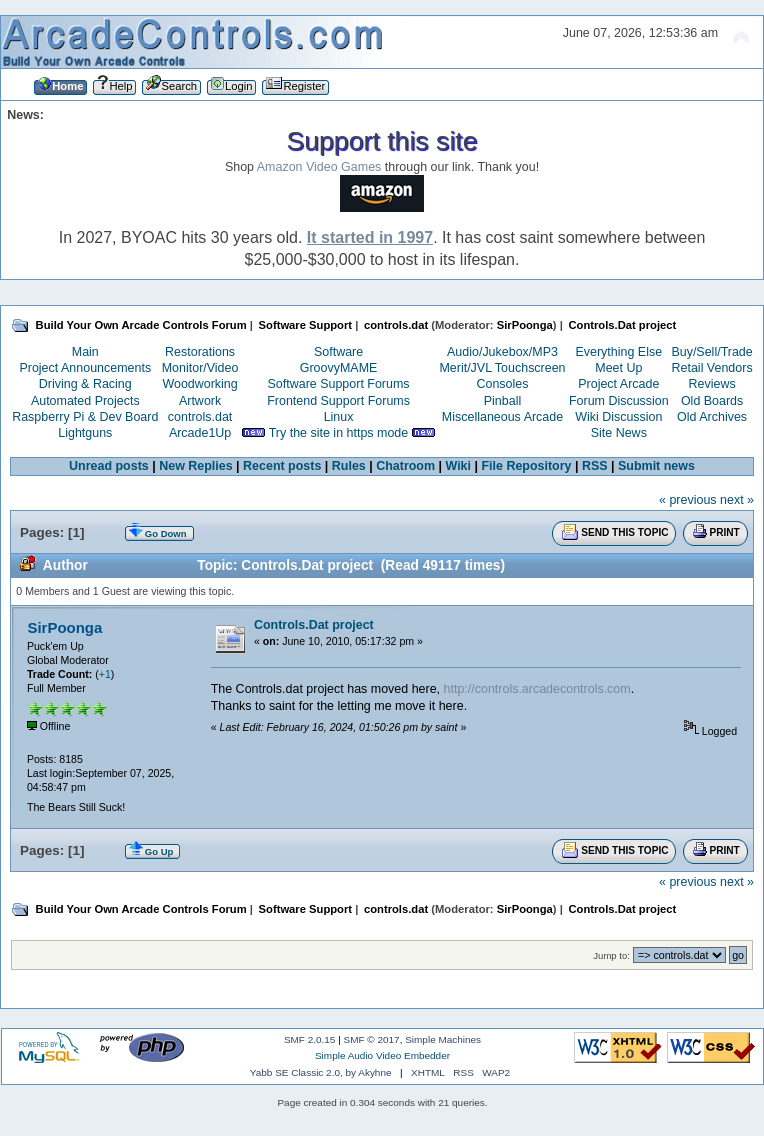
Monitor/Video (200, 368)
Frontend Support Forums (338, 401)
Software (338, 352)
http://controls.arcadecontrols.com (537, 689)
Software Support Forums (339, 384)
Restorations (200, 352)
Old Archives (712, 417)
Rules (349, 466)
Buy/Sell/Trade (711, 352)
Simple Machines (443, 1039)
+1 (105, 674)
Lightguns (85, 433)
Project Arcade (618, 384)
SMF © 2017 (372, 1039)
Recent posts (282, 466)
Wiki (459, 466)
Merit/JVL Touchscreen (502, 368)
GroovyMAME (339, 368)
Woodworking (199, 384)
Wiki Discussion (618, 417)
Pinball (502, 401)
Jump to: (611, 955)
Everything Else (618, 352)
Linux (339, 417)
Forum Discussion (619, 401)
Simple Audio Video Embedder (382, 1055)
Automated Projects (85, 401)
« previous (688, 500)
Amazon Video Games (319, 167)
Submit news (656, 466)
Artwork (200, 401)
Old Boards (712, 401)
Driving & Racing (85, 384)
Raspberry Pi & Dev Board (85, 417)
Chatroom (405, 466)
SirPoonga (525, 325)
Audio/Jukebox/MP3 (502, 352)
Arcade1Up (200, 433)
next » (737, 500)
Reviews (712, 384)
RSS (595, 466)
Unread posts (109, 466)
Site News (619, 433)
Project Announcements (85, 368)
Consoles (503, 384)
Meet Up (618, 368)
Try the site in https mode (339, 433)
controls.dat (200, 417)
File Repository (526, 466)
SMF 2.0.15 (310, 1039)
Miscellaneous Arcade (502, 417)
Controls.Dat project (314, 625)
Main (85, 352)
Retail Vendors (712, 368)
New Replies (195, 466)
